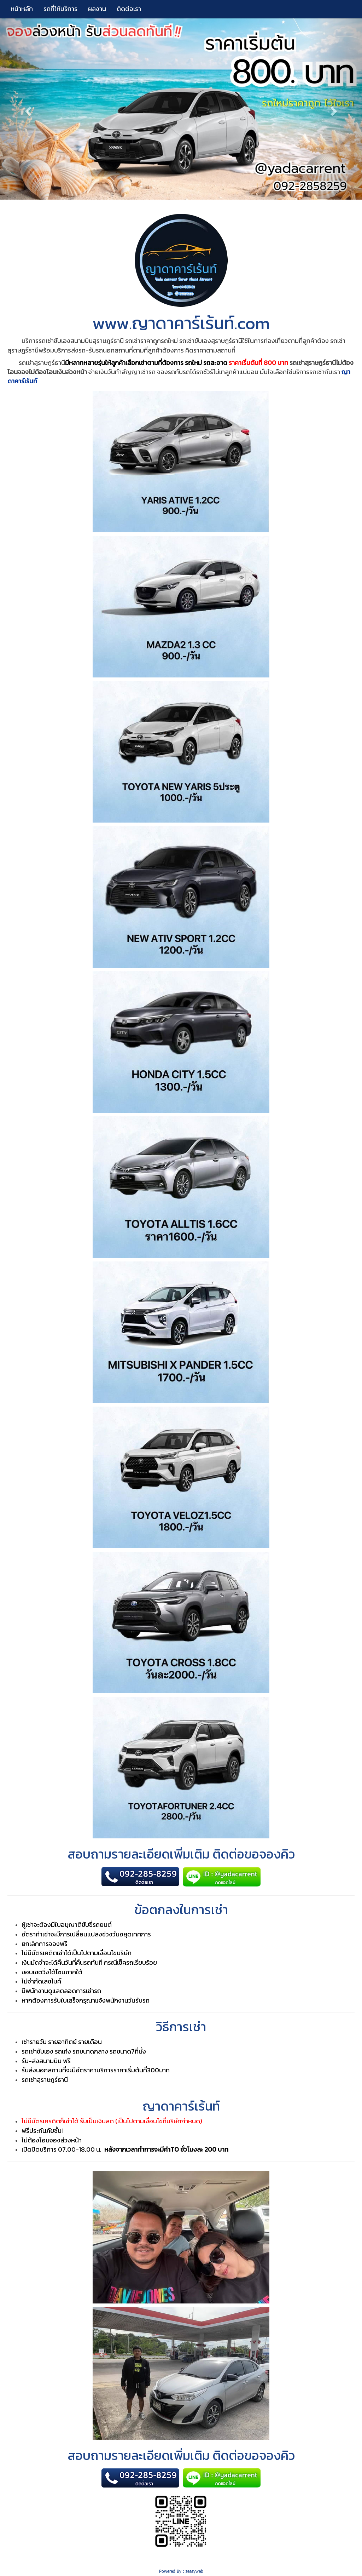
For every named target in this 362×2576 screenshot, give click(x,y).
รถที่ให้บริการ (60, 8)
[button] (27, 109)
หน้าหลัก (22, 8)
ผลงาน (97, 8)
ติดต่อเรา (129, 8)
